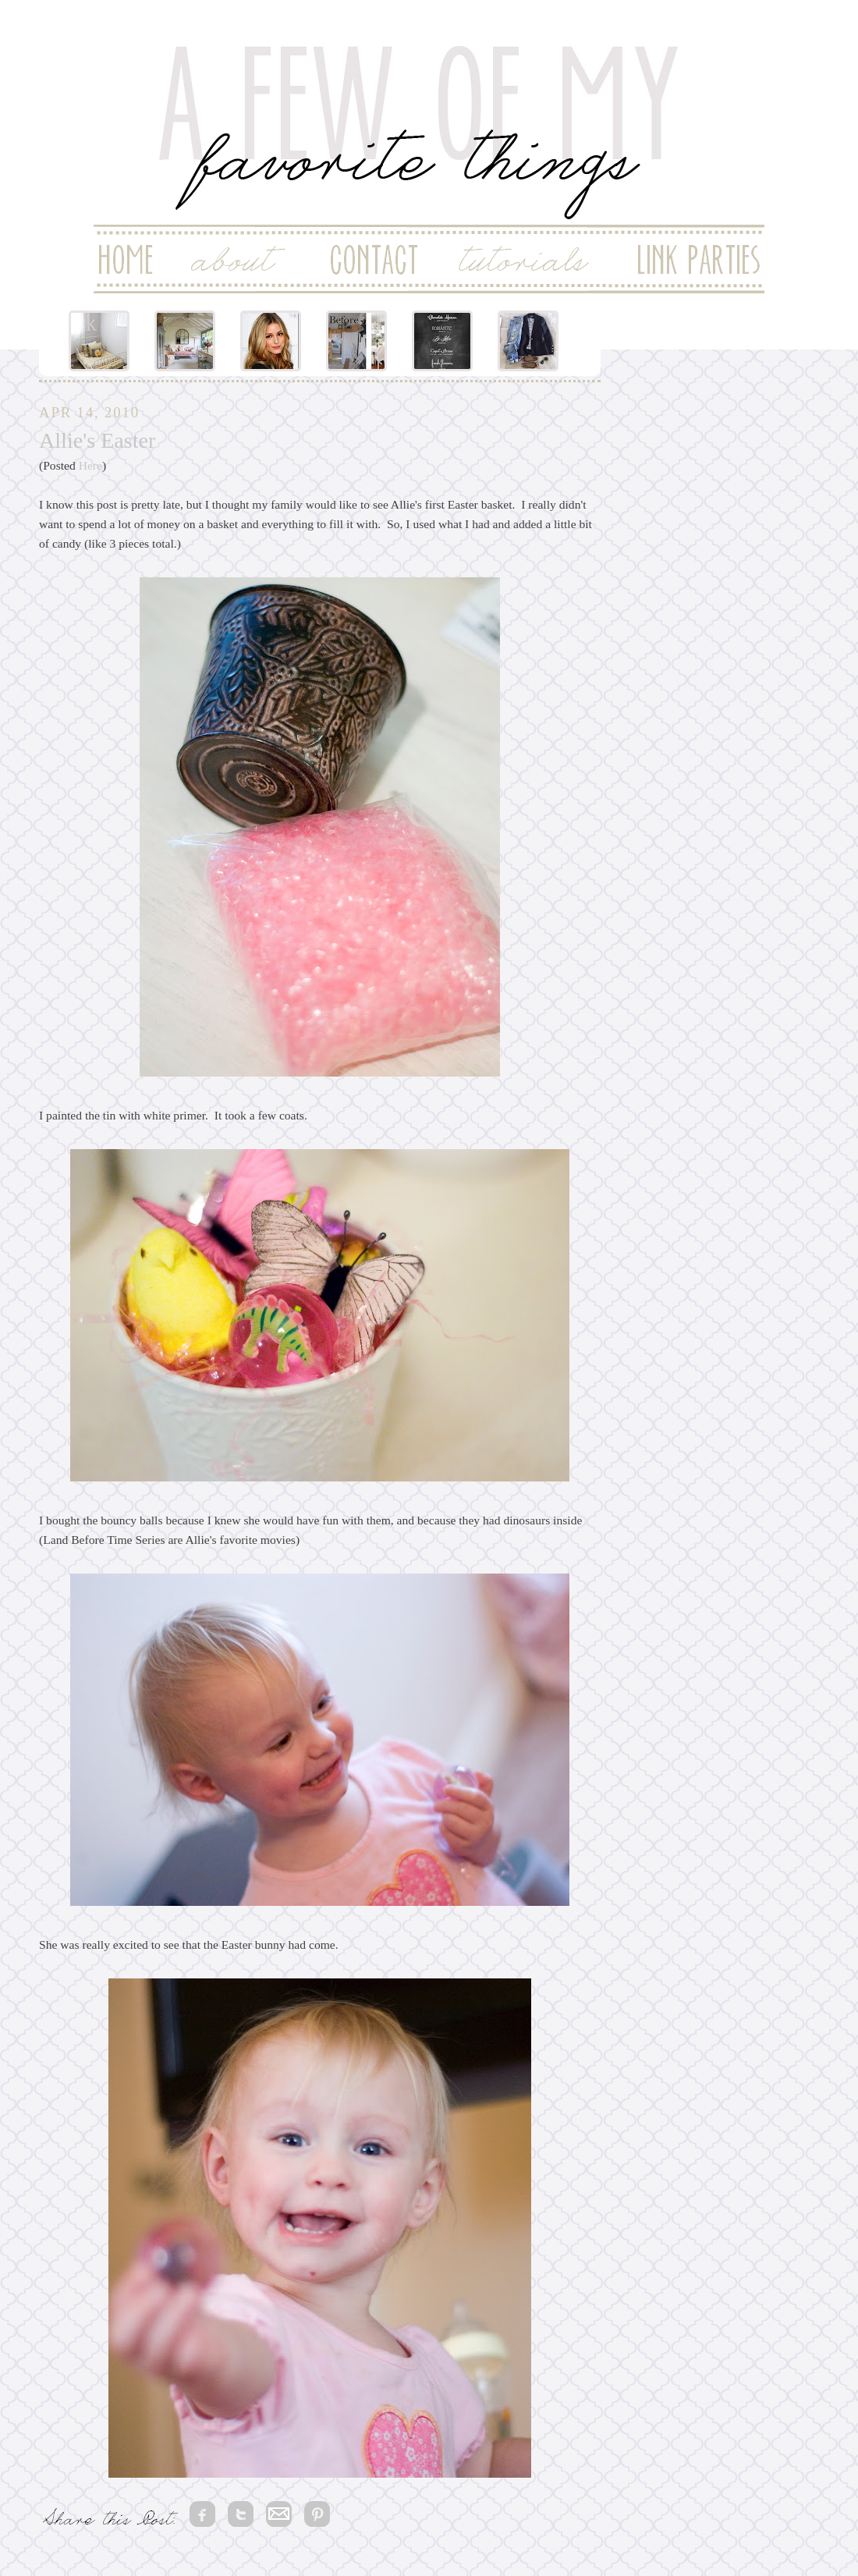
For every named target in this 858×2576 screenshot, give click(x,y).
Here (90, 465)
